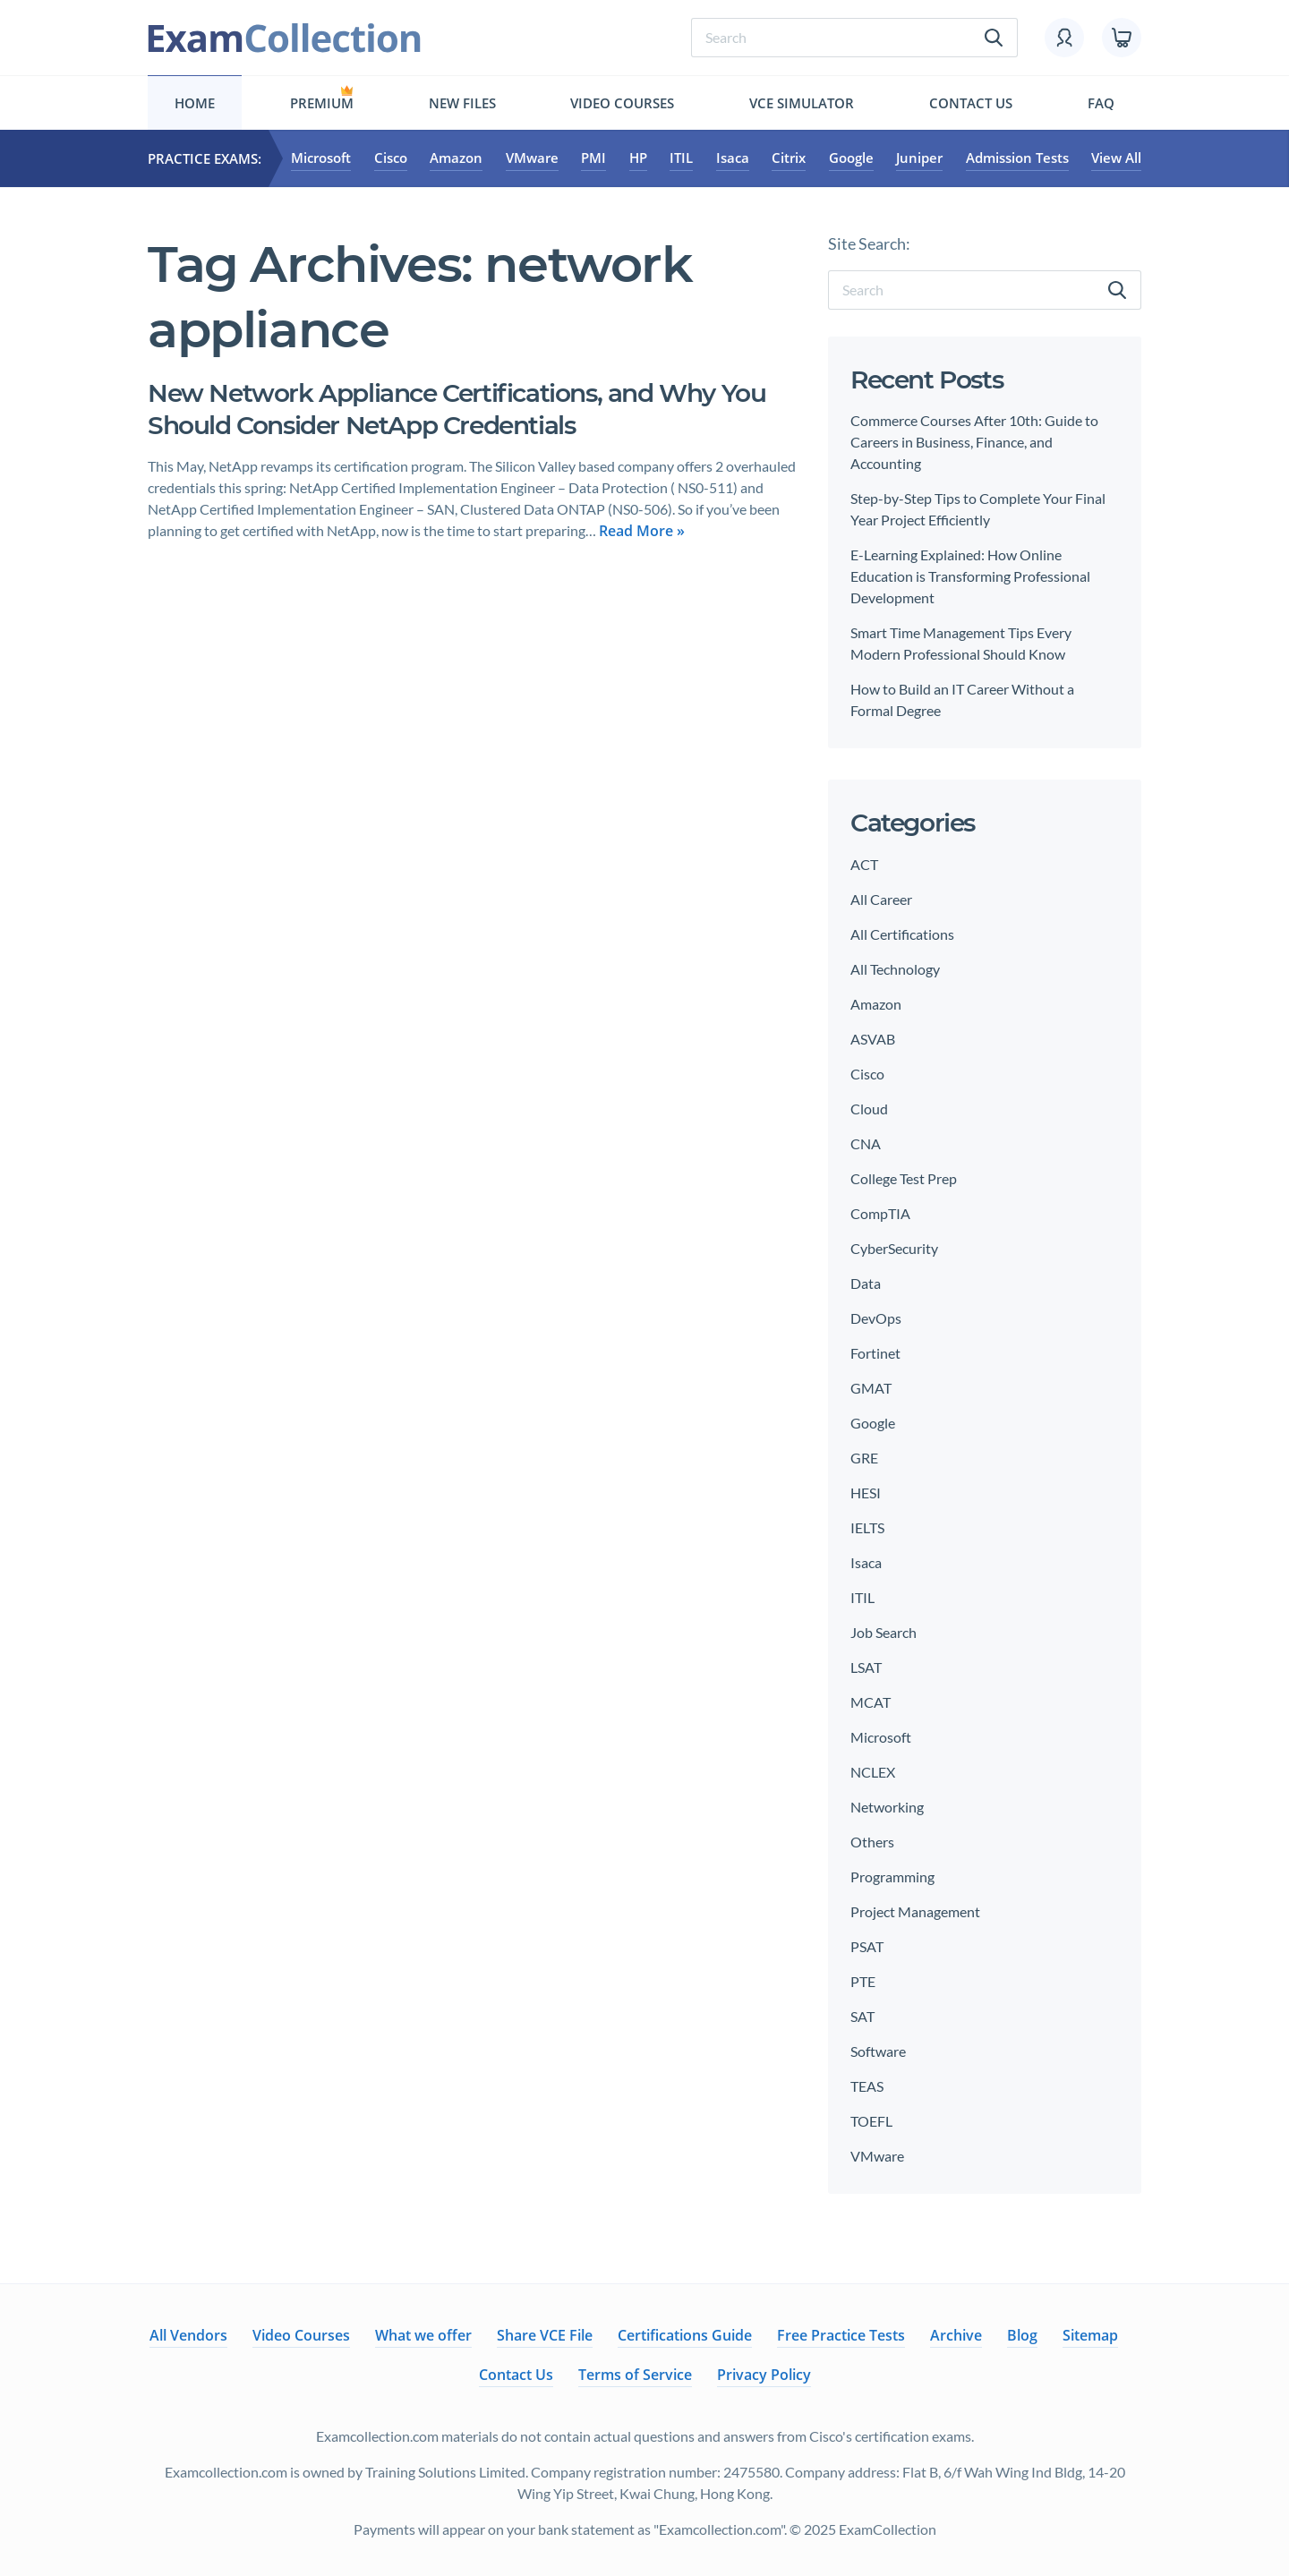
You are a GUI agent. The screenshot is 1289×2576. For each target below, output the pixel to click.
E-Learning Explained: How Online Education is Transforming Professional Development (970, 576)
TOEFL (871, 2120)
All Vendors (188, 2335)
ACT (864, 864)
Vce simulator (801, 103)
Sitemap (1090, 2335)
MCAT (870, 1701)
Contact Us (970, 103)
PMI (593, 158)
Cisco (390, 158)
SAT (862, 2016)
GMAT (871, 1387)
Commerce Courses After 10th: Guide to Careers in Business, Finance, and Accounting (974, 442)
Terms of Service (635, 2374)
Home (195, 103)
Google (851, 158)
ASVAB (872, 1038)
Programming (892, 1876)
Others (872, 1841)
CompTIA (880, 1213)
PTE (862, 1981)
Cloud (869, 1108)
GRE (864, 1457)
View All (1116, 158)
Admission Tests (1017, 158)
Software (878, 2051)
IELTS (867, 1527)
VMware (532, 158)
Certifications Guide (685, 2335)
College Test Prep (903, 1178)
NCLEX (872, 1771)
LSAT (866, 1667)
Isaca (732, 158)
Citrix (789, 158)
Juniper (919, 158)
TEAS (867, 2085)
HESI (865, 1492)
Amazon (456, 158)
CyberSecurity (894, 1248)
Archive (956, 2335)
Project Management (915, 1911)
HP (638, 158)
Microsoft (321, 158)
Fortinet (875, 1352)
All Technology (895, 968)
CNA (865, 1143)
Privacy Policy (764, 2374)
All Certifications (902, 934)
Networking (887, 1806)
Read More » (642, 531)
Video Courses (622, 103)
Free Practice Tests (841, 2335)
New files (462, 103)
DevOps (875, 1317)
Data (865, 1283)
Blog (1022, 2335)
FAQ (1101, 103)
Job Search (883, 1632)
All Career (881, 899)
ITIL (681, 158)
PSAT (867, 1946)
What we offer (423, 2335)
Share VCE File (545, 2335)
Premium (322, 103)
